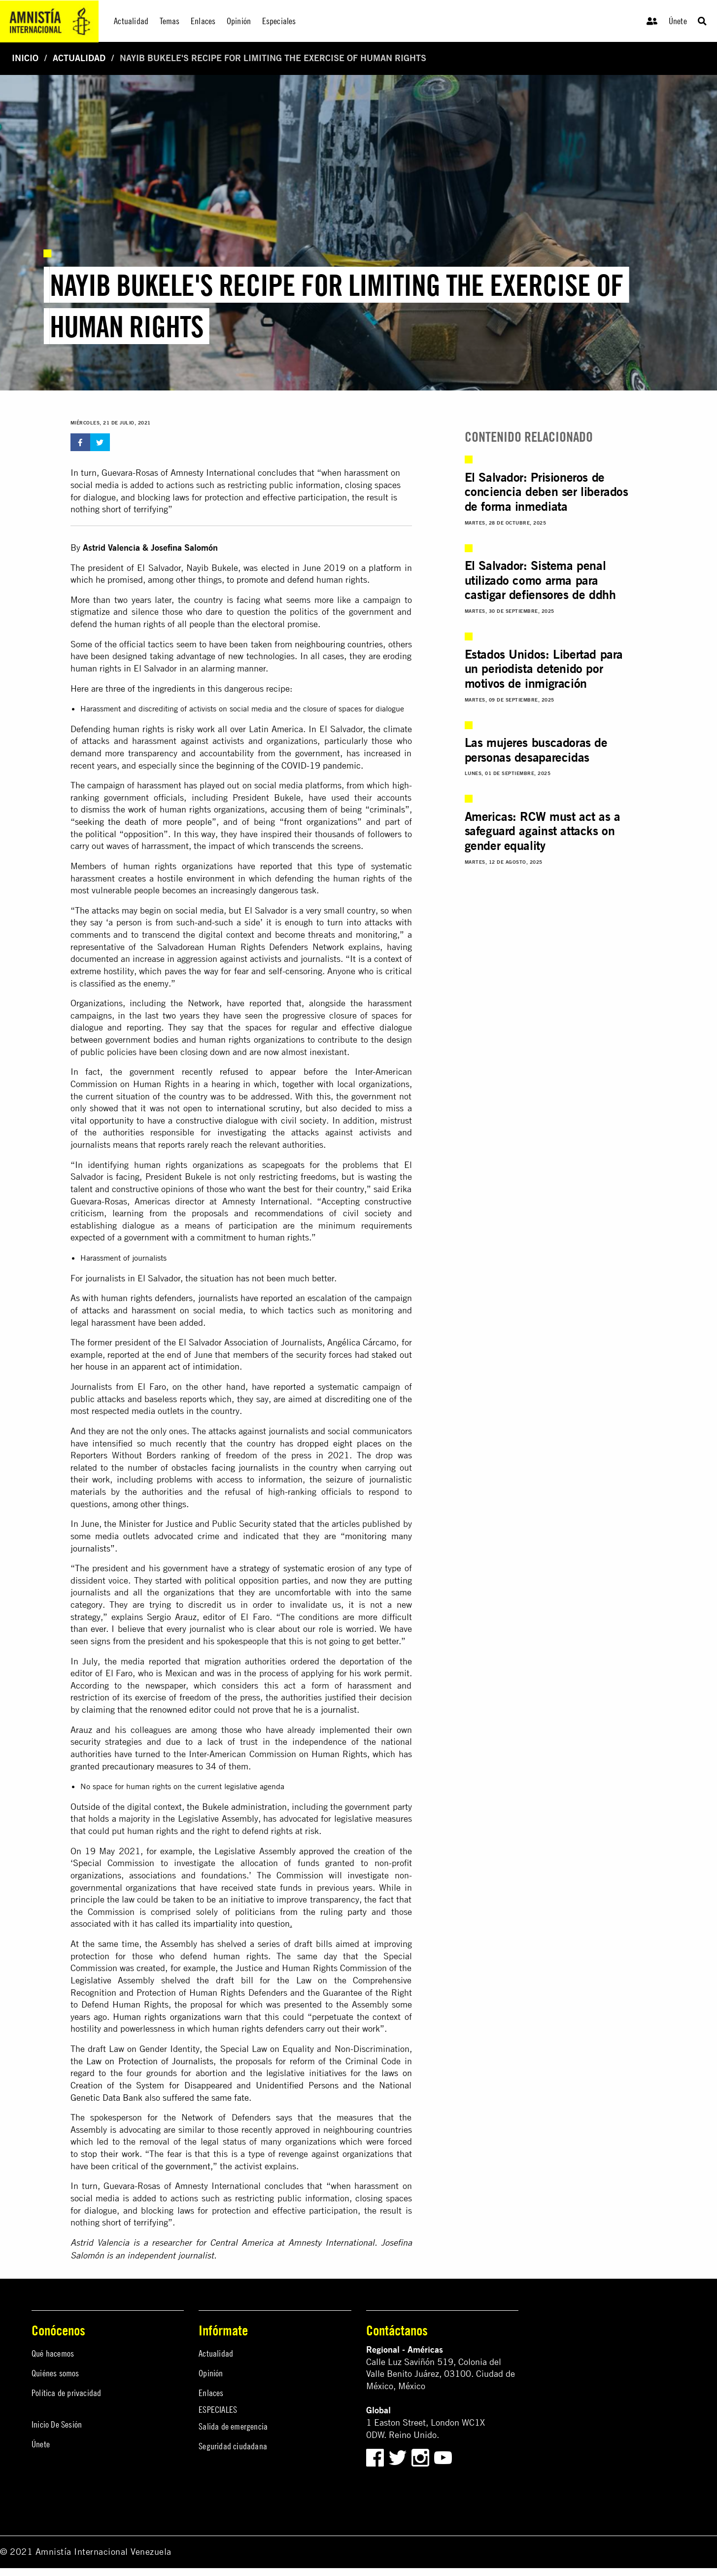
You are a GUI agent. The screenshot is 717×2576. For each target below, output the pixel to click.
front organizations (320, 821)
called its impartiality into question (223, 1923)
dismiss (95, 809)
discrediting (347, 1399)
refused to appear (258, 1071)
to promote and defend (270, 579)
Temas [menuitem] (170, 21)
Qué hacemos (53, 2353)
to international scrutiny (252, 1108)
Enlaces (211, 2393)
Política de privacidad (66, 2393)
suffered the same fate (206, 2097)
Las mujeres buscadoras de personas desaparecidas (536, 750)
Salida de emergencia (233, 2426)
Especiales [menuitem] (279, 21)
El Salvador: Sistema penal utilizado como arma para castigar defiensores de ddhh (540, 580)
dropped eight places (339, 1443)
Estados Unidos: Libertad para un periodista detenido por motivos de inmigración (544, 669)
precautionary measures (147, 1766)
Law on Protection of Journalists (149, 2061)
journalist (339, 1709)
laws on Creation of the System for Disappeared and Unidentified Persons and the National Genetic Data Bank (241, 2085)
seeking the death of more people (143, 821)
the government (180, 2166)
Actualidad (79, 58)
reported (276, 866)
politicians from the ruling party (301, 1911)
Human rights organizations (167, 2016)
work (137, 809)
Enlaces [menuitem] (203, 21)
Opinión (211, 2373)
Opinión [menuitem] (239, 21)
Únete (678, 21)
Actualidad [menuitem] (131, 21)
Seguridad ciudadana (233, 2446)
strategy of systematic (281, 1568)
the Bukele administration (236, 1806)
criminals (387, 809)
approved (316, 1851)
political (100, 834)
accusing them (299, 809)
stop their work (110, 2154)
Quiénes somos (55, 2373)
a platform (381, 568)
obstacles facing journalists (224, 1467)
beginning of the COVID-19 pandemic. (289, 765)
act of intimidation (204, 1366)
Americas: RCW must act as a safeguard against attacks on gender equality (542, 831)
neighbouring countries (339, 644)
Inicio (25, 58)
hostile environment (195, 878)
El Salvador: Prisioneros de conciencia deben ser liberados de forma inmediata (546, 492)
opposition (144, 834)
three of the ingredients (150, 688)
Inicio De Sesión (57, 2424)
